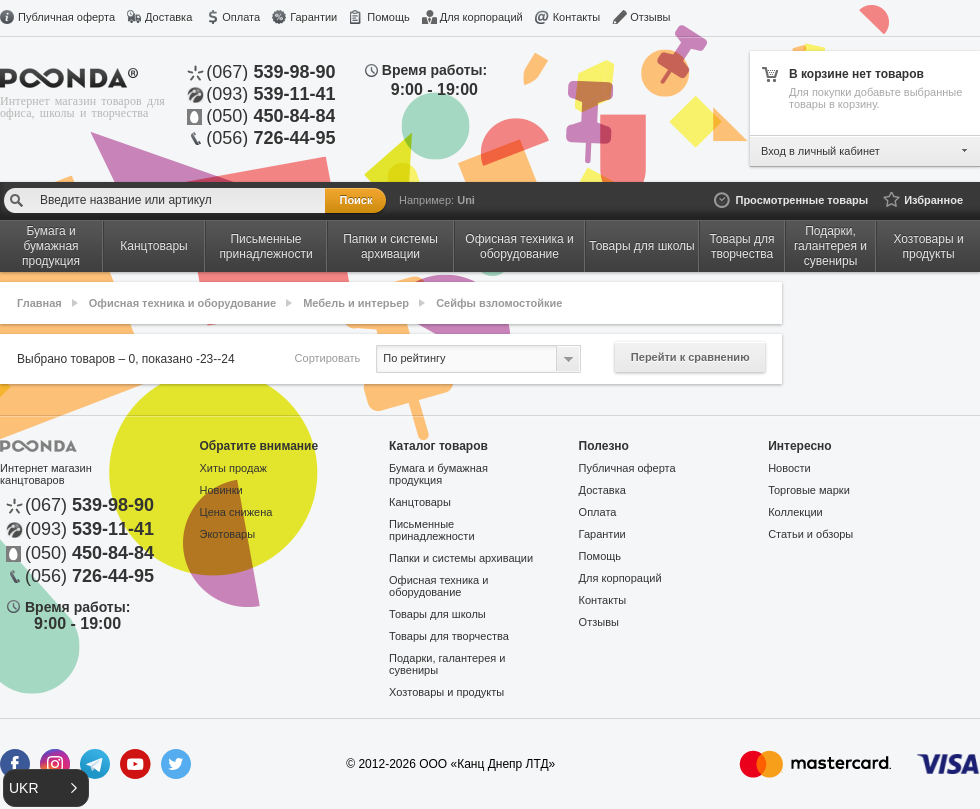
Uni (466, 200)
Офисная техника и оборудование (182, 303)
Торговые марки (809, 490)
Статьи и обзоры (810, 534)
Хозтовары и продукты (446, 692)
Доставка (168, 17)
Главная (39, 303)
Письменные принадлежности (431, 530)
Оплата (241, 17)
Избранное (933, 200)
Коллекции (795, 512)
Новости (789, 468)
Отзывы (650, 17)
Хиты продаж (233, 468)
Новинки (221, 490)
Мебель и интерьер (356, 303)
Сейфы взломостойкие (499, 303)
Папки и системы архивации (461, 558)
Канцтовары (420, 502)
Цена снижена (236, 512)
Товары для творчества (449, 636)
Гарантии (313, 17)
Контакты (577, 17)
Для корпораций (481, 17)
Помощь (388, 17)
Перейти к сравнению (690, 357)
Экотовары (228, 534)
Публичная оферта (66, 17)
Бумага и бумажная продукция (438, 474)
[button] (46, 788)
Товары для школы (437, 614)
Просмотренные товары (801, 200)
